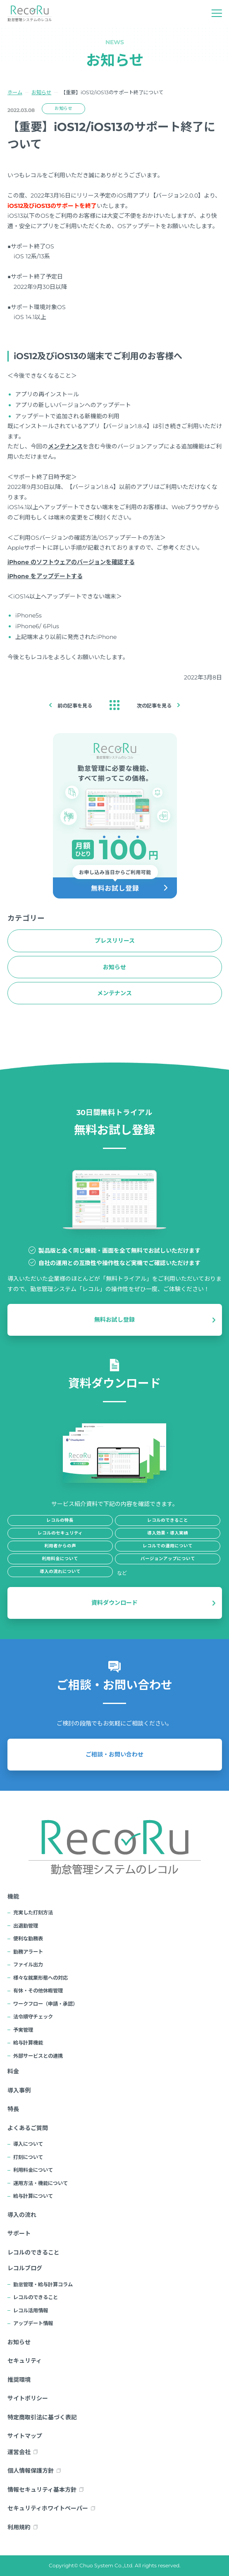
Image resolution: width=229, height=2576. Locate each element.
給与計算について (33, 2196)
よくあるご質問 (27, 2128)
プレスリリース (115, 940)
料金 (13, 2071)
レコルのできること (33, 2252)
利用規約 (19, 2527)
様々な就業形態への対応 (40, 1978)
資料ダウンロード (114, 1602)
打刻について (28, 2157)
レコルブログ (24, 2268)
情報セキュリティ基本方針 (41, 2489)
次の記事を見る (154, 706)
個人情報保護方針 (30, 2470)
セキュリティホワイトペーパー (47, 2508)
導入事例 (19, 2090)
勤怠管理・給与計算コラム (43, 2284)
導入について (28, 2144)
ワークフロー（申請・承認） (45, 2004)
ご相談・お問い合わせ (114, 1754)
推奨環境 (19, 2379)
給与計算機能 (28, 2043)
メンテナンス (65, 446)
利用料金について (33, 2170)
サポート (19, 2233)
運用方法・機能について (40, 2183)
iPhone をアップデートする (45, 576)
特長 (13, 2109)
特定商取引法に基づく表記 (42, 2417)
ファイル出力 (28, 1964)
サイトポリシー (27, 2398)
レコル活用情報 (30, 2310)
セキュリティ (24, 2360)
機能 (13, 1896)
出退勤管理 (25, 1926)
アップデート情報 (33, 2323)
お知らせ (41, 92)
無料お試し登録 (114, 1319)
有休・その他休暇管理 (38, 1990)
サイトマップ (24, 2436)
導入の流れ (21, 2215)
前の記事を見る (74, 706)
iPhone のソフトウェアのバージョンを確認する (71, 562)
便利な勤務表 (28, 1938)
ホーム (14, 92)
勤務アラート (28, 1952)
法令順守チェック (33, 2017)
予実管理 (23, 2030)
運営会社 (19, 2452)
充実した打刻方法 (33, 1912)
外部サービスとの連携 (38, 2056)
